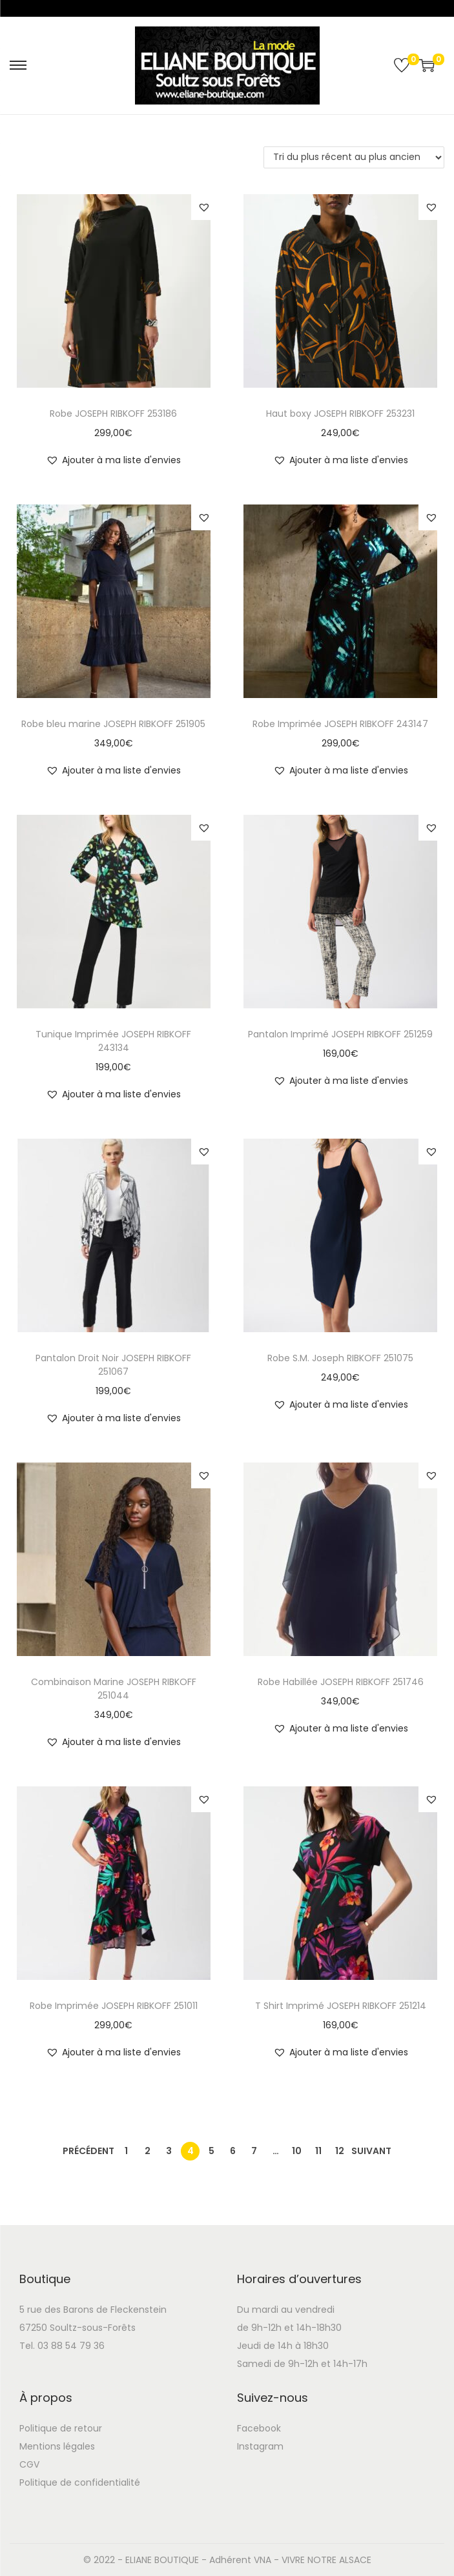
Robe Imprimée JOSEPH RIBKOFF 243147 (340, 723)
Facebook (259, 2428)
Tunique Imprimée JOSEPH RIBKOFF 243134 (113, 1041)
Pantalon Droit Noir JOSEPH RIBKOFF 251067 (113, 1365)
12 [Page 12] (339, 2150)
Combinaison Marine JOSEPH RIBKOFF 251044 (113, 1688)
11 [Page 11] (318, 2150)
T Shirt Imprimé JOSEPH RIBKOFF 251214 (340, 2005)
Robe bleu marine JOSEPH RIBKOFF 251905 (113, 723)
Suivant (371, 2150)
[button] (204, 207)
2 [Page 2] (147, 2150)
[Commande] (354, 157)
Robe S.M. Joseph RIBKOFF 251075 (340, 1358)
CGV (29, 2464)
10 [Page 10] (297, 2150)
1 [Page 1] (126, 2150)
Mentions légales (57, 2446)
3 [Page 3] (169, 2150)
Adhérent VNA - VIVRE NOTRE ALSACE (290, 2559)
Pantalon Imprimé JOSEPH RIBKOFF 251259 (340, 1034)
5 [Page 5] (211, 2150)
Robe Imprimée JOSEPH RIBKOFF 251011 (114, 2005)
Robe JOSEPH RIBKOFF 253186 (113, 413)
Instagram (260, 2446)
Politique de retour (60, 2428)
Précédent (88, 2150)
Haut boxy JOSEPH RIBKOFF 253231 (340, 413)
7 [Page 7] (254, 2150)
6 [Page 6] (233, 2150)
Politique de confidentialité (79, 2482)
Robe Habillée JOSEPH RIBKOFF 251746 (341, 1681)
